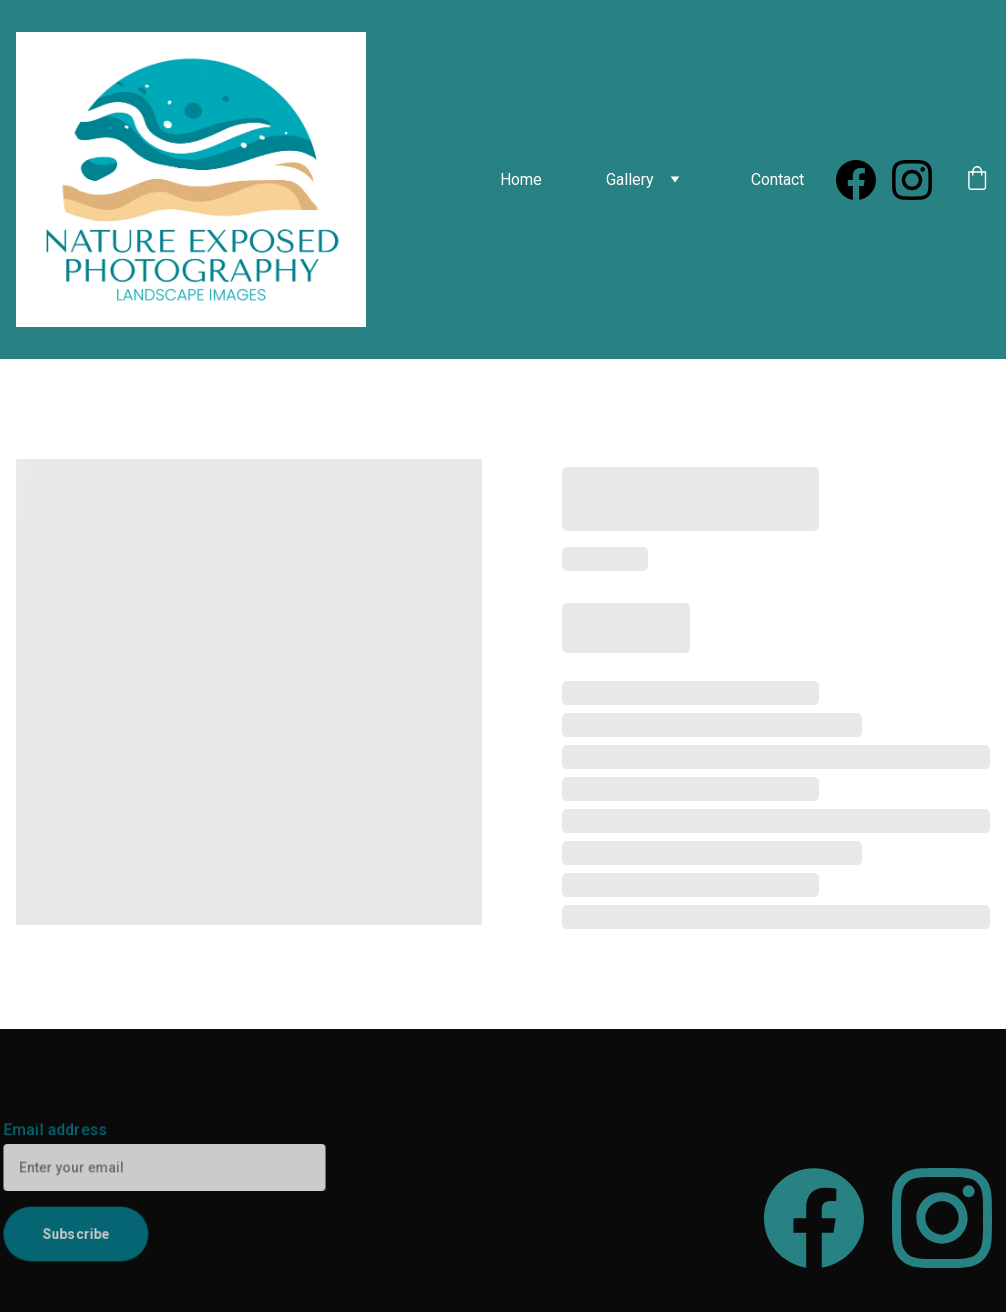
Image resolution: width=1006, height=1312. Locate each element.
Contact (777, 179)
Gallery (630, 179)
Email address (58, 1131)
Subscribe (77, 1231)
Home (521, 179)
